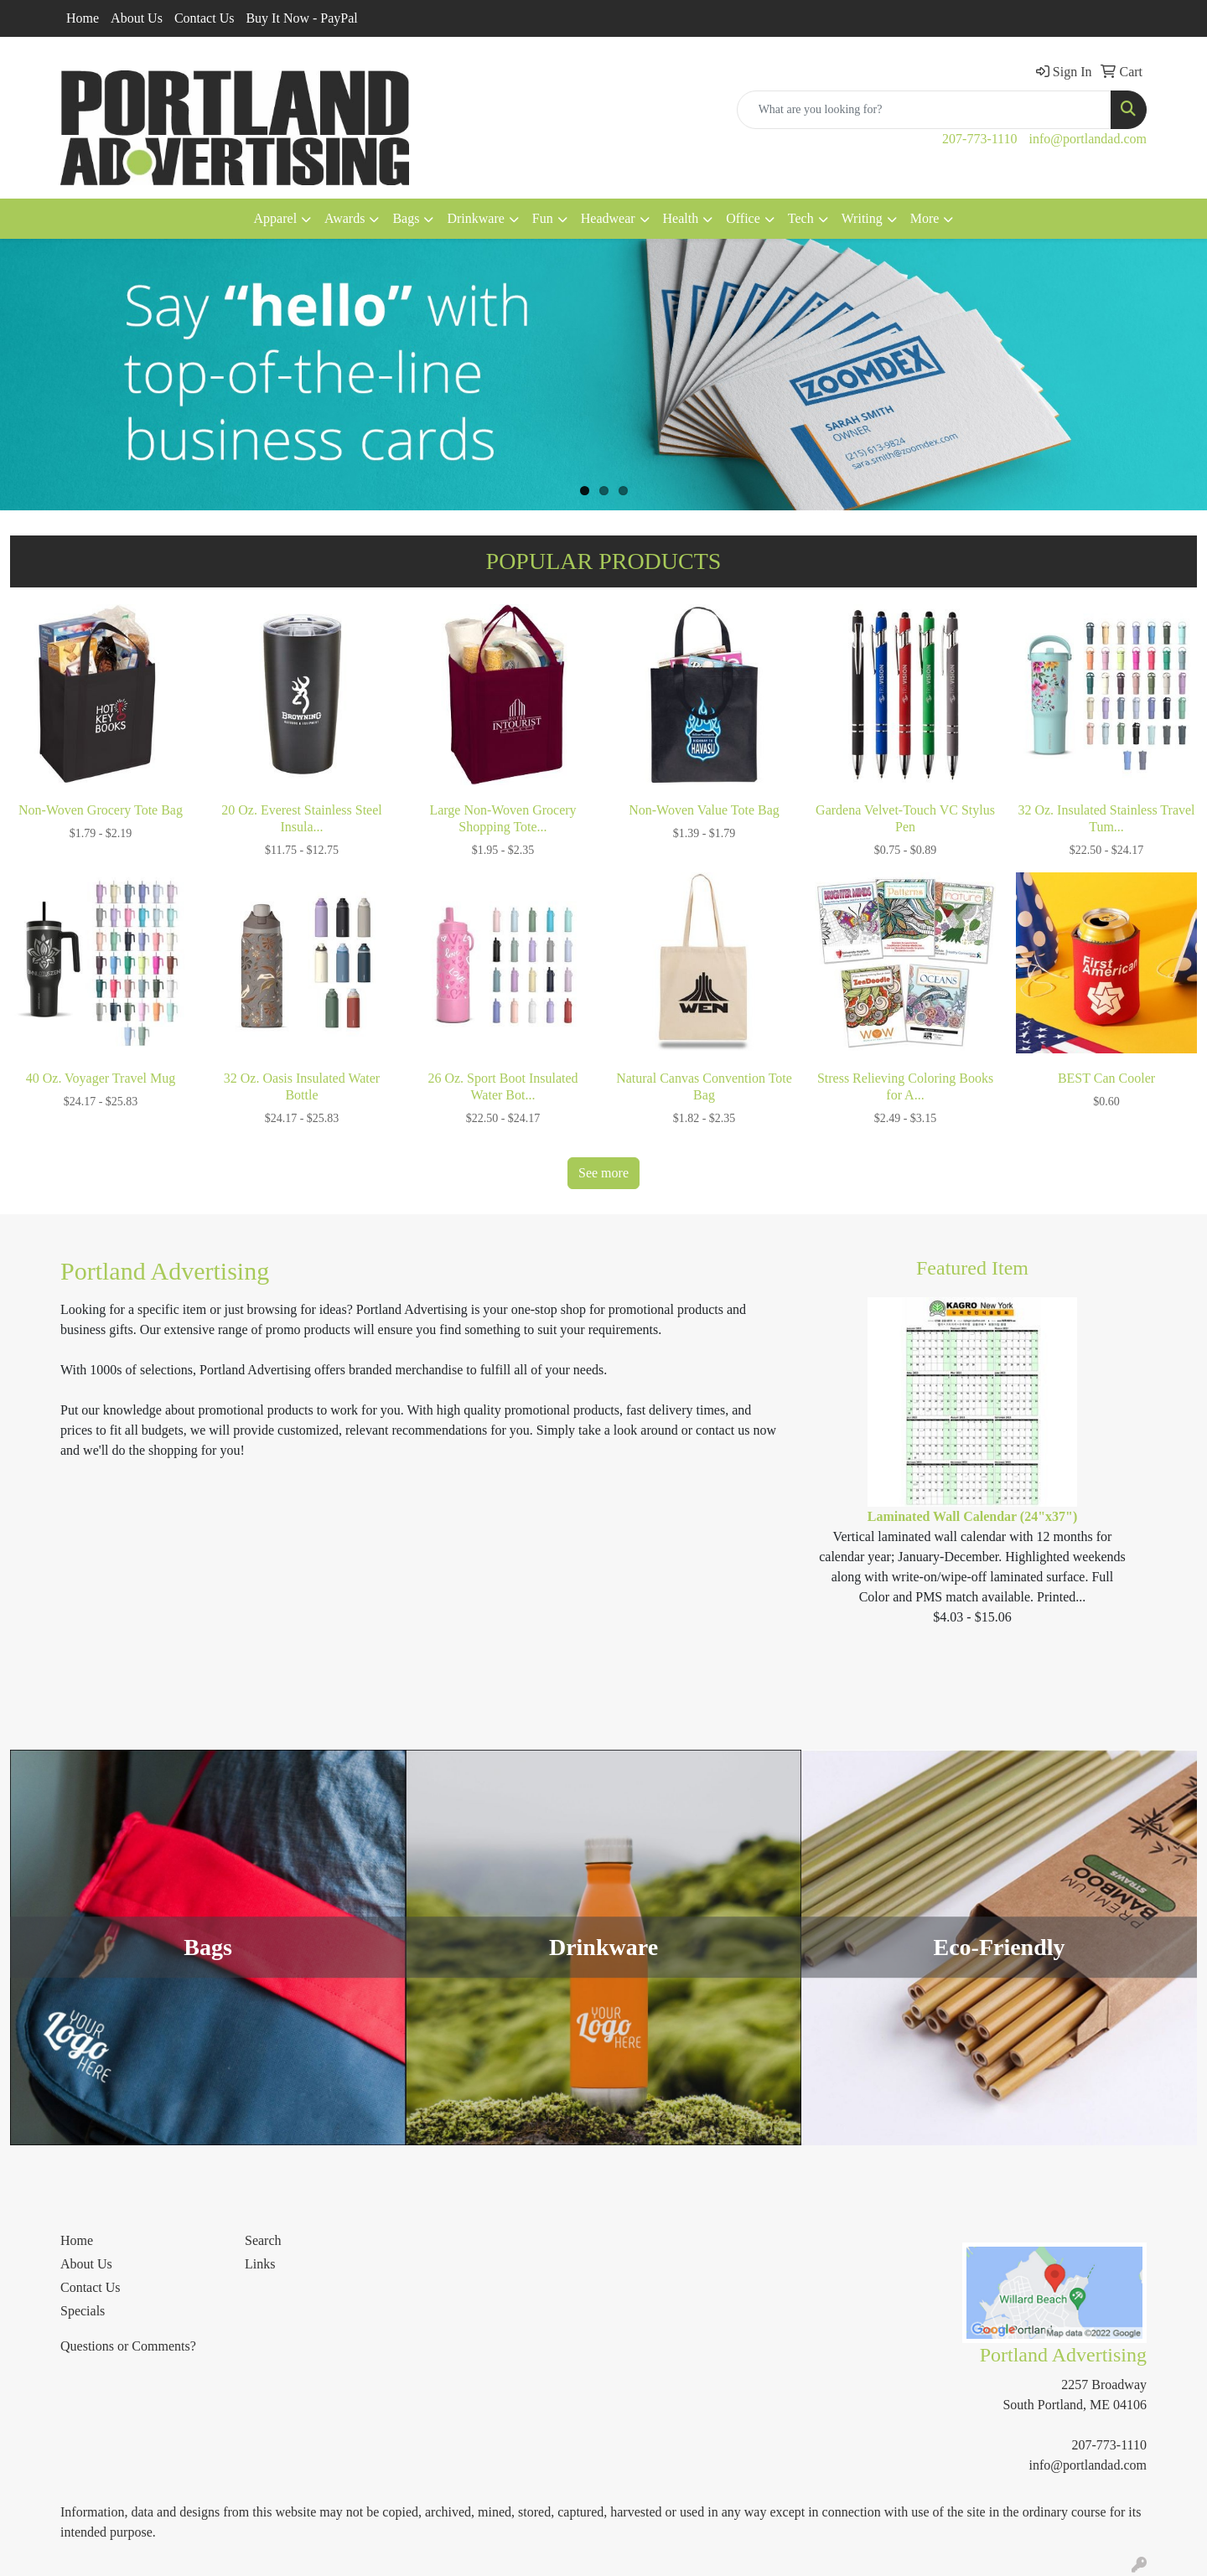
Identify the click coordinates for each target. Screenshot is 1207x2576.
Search (263, 2240)
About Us (137, 18)
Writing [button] (862, 218)
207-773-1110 (979, 139)
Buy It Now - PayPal (301, 18)
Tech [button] (801, 218)
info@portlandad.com (1088, 139)
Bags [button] (405, 218)
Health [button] (681, 218)
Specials (82, 2311)
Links (260, 2264)
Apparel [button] (276, 218)
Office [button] (743, 218)
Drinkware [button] (475, 218)
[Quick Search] (924, 110)
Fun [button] (542, 218)
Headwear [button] (608, 218)
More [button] (925, 218)
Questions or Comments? (128, 2346)
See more (603, 1173)
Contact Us (204, 18)
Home (82, 18)
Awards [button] (344, 218)
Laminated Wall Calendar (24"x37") (973, 1516)
